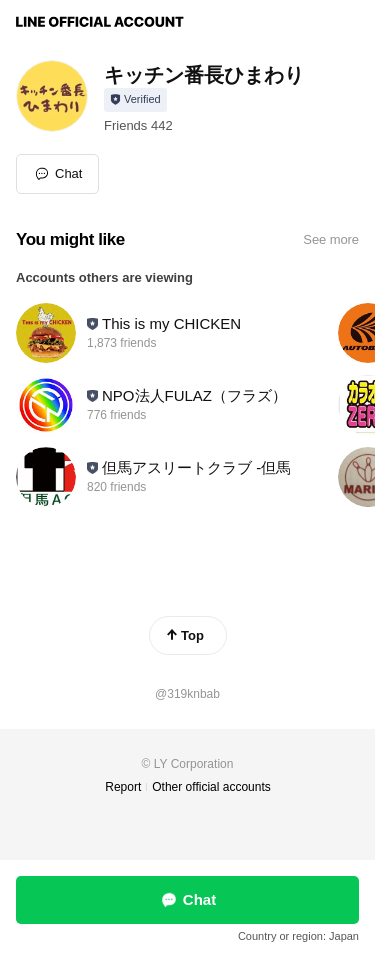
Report (123, 787)
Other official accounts (211, 787)
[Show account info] (135, 100)
